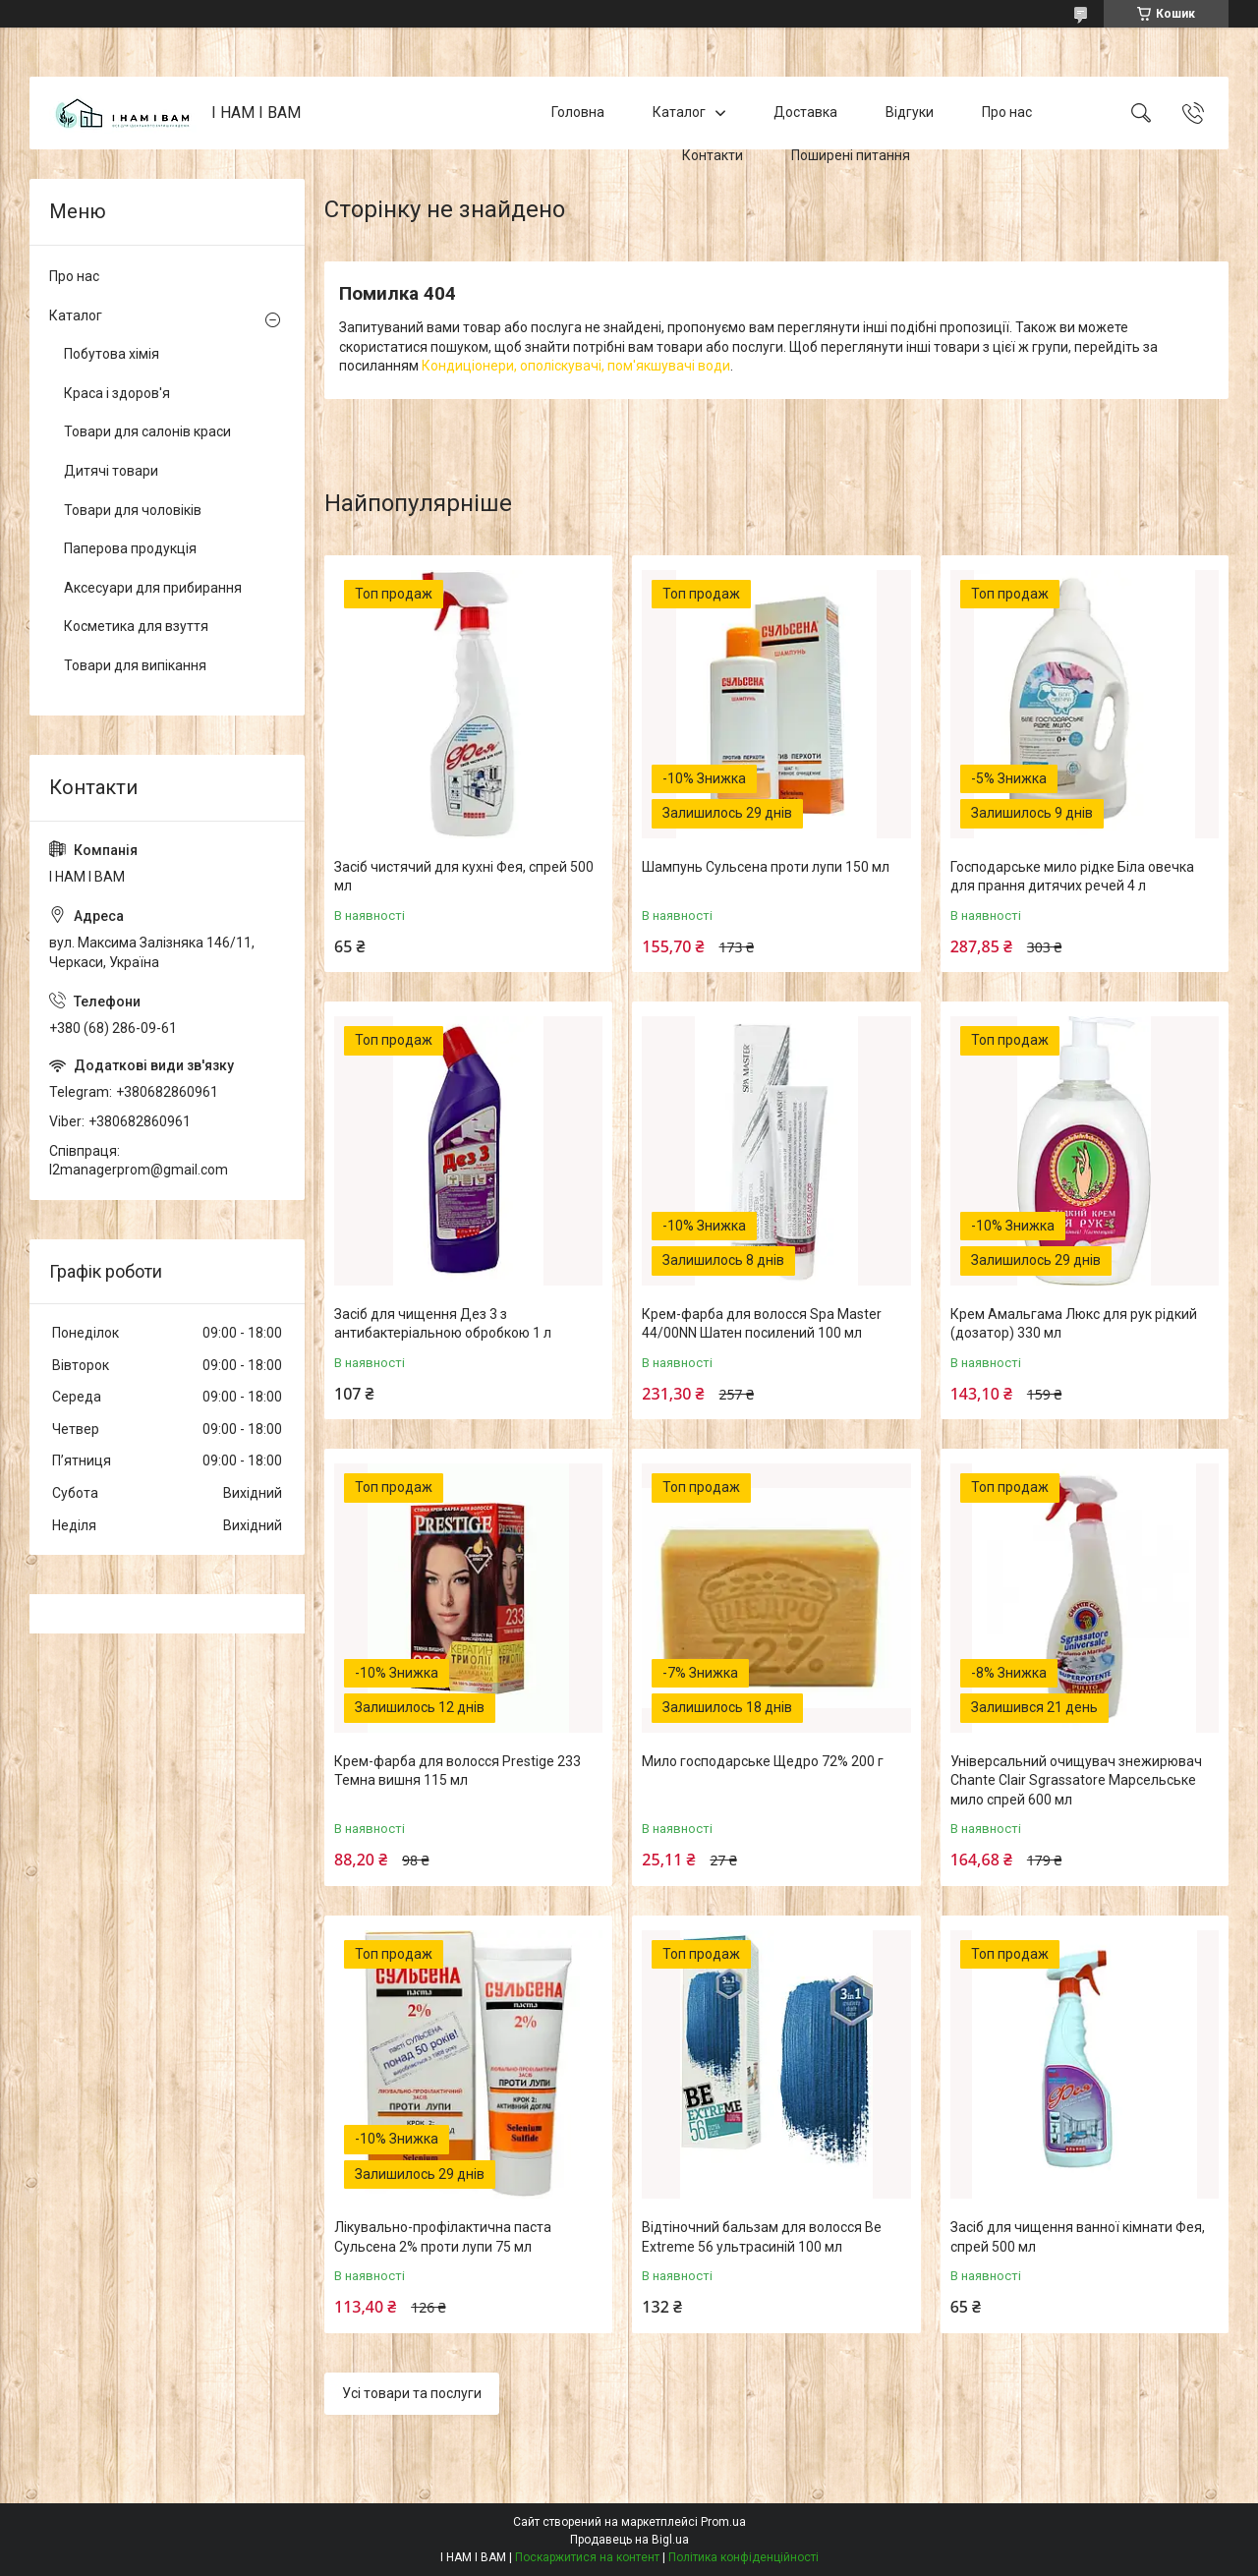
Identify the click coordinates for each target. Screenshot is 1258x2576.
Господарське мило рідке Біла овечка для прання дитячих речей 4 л (1072, 876)
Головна (577, 112)
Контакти (712, 155)
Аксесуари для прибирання (153, 588)
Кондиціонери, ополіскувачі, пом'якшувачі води (576, 365)
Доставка (805, 112)
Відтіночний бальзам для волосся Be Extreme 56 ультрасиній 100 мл (762, 2237)
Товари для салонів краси (147, 431)
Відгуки (910, 112)
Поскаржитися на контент (587, 2557)
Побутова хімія (111, 354)
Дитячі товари (111, 471)
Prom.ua (723, 2522)
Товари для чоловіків (132, 510)
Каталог (679, 112)
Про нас (1007, 112)
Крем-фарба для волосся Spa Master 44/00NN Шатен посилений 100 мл (762, 1324)
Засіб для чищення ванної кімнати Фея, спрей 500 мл (1077, 2237)
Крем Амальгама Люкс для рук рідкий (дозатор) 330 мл (1073, 1324)
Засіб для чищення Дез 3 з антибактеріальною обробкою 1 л (442, 1324)
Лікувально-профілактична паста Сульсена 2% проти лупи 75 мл (442, 2237)
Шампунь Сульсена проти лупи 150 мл (765, 867)
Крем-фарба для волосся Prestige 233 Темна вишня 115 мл (457, 1771)
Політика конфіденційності (743, 2557)
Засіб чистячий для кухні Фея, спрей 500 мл (464, 876)
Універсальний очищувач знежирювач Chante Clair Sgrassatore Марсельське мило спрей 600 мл (1076, 1780)
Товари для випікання (135, 665)
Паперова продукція (130, 548)
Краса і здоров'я (117, 393)
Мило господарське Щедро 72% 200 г (763, 1761)
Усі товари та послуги (412, 2393)
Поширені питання (850, 155)
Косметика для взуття (136, 626)
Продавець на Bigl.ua (629, 2540)
